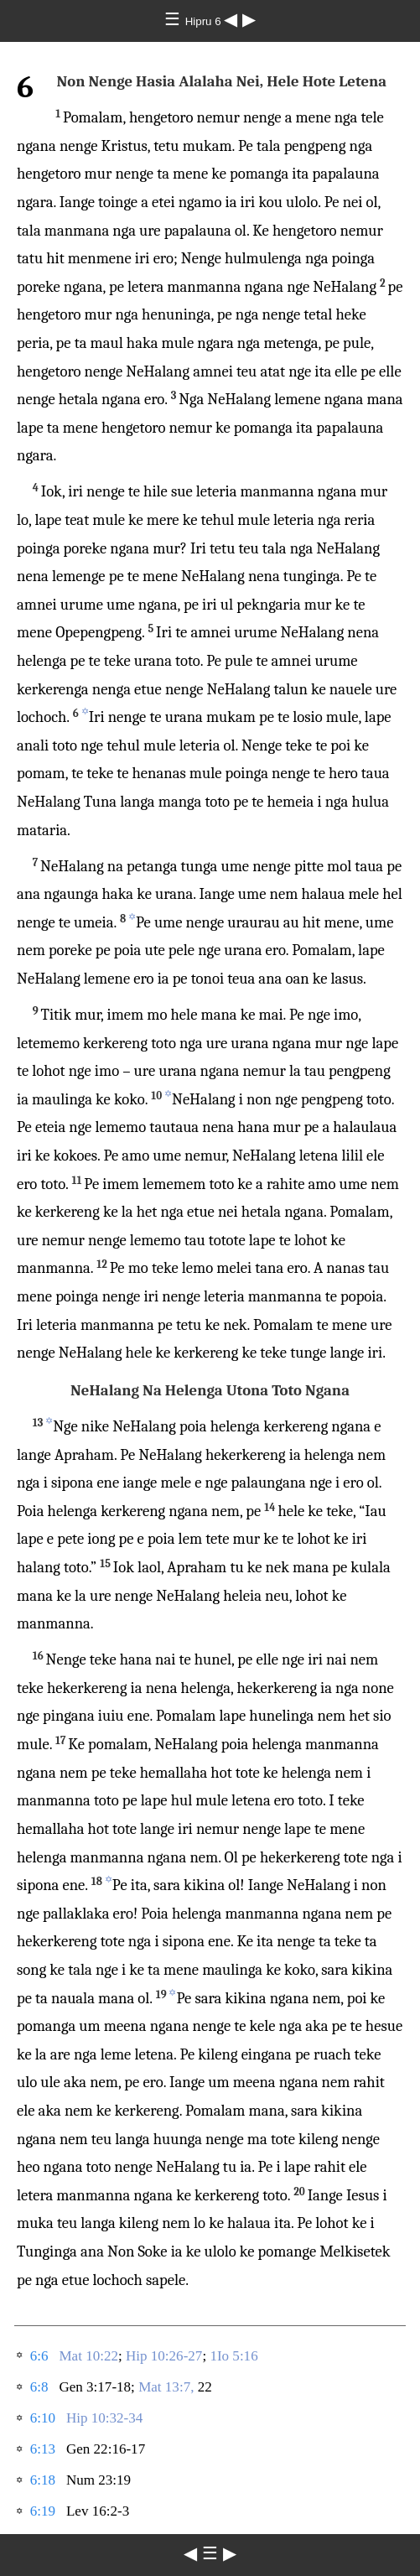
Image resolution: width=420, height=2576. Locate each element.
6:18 (42, 2480)
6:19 (42, 2511)
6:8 (39, 2387)
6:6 (39, 2356)
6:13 (42, 2449)
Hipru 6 (205, 21)
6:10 (42, 2418)
